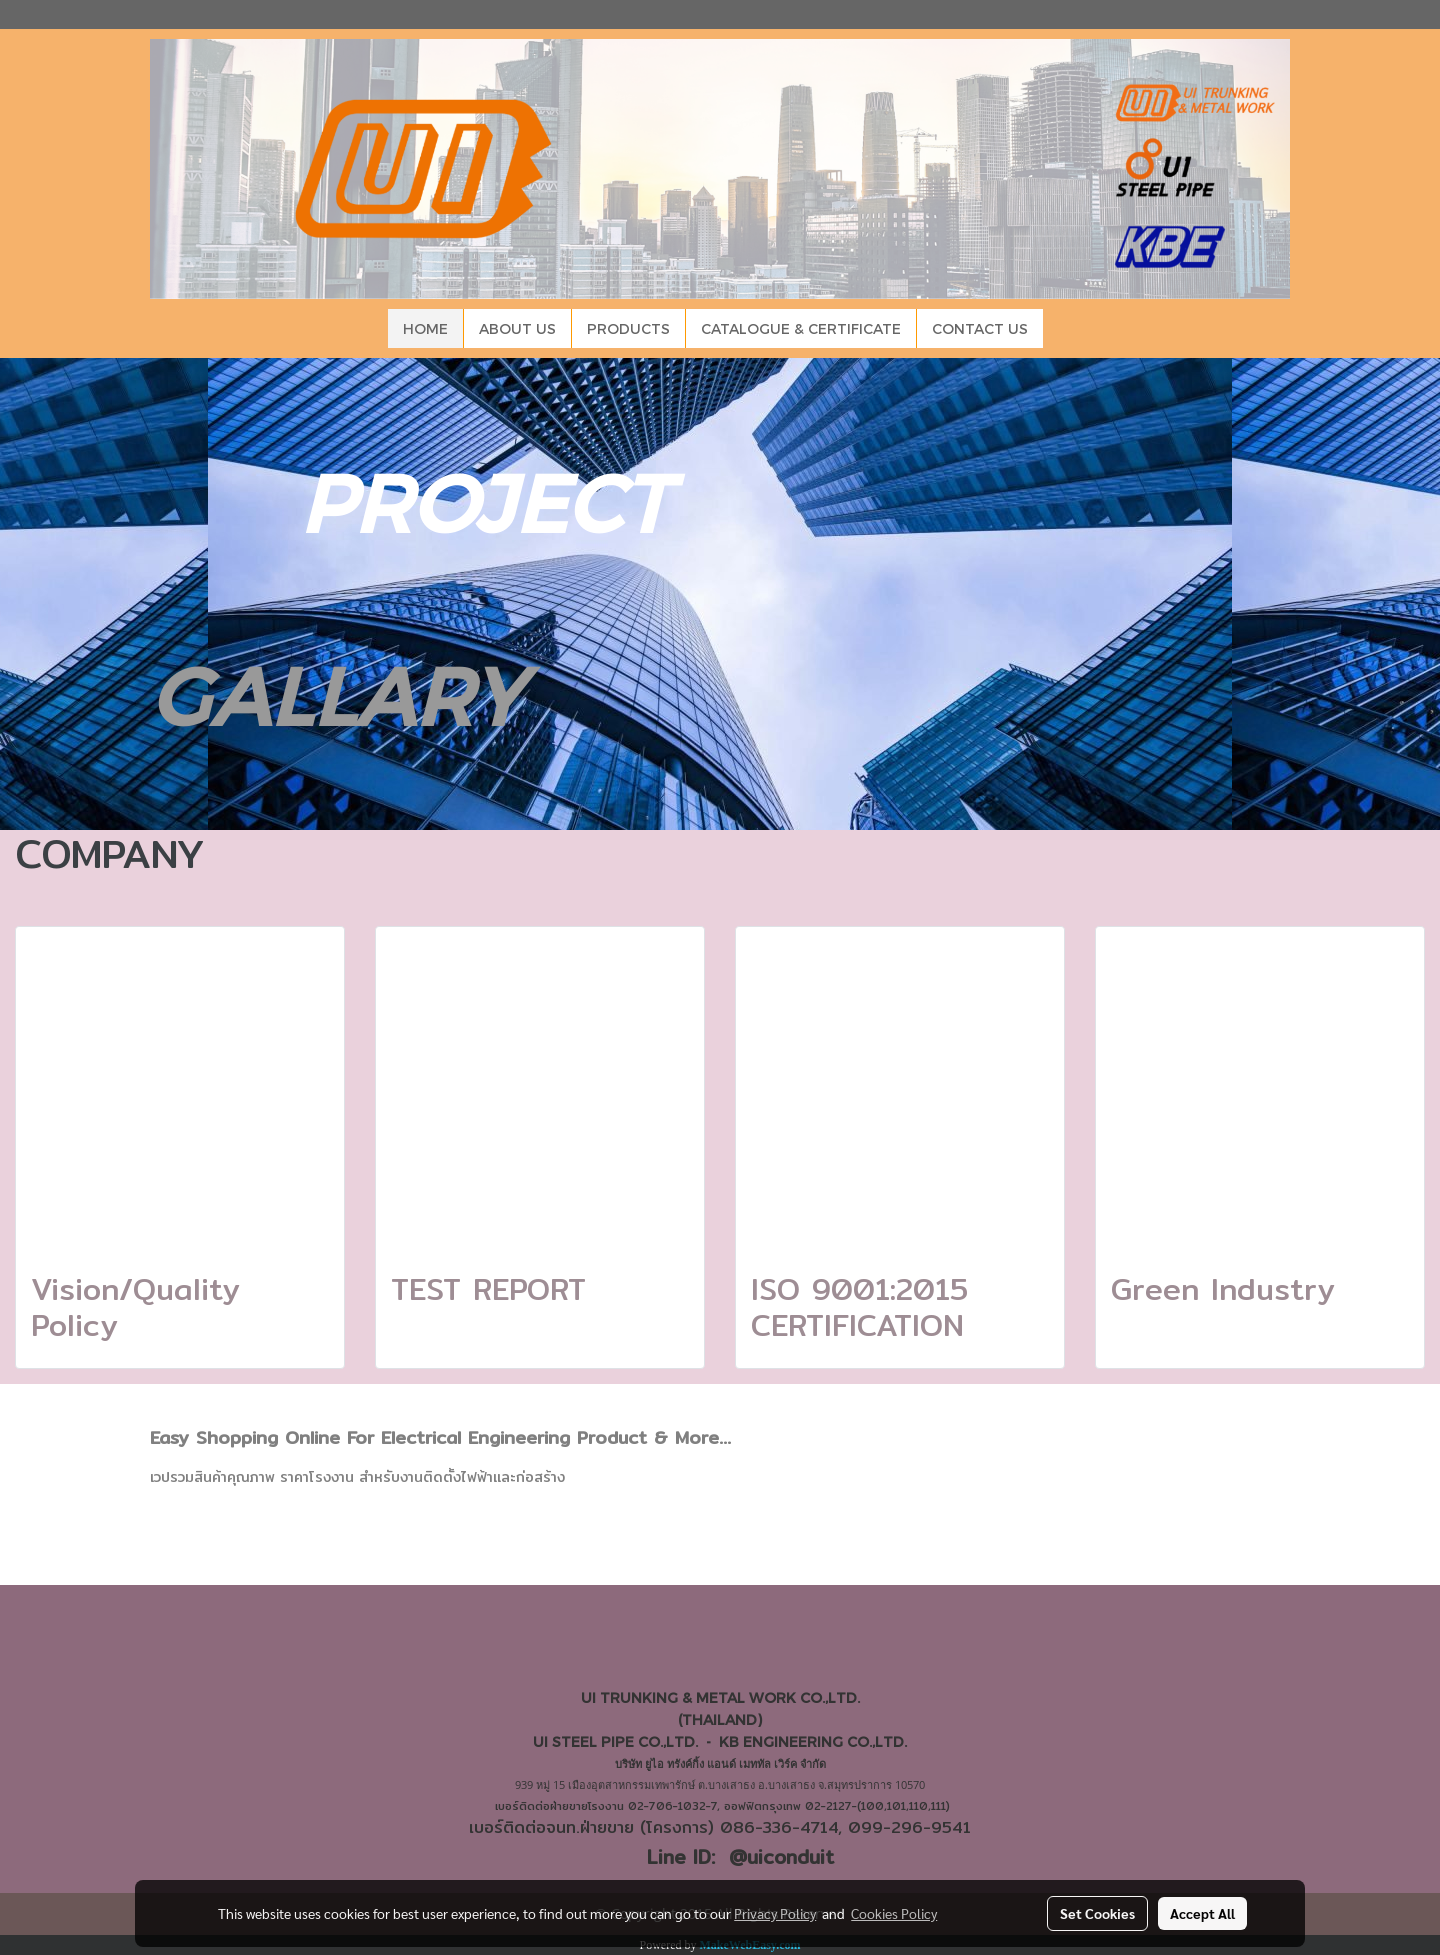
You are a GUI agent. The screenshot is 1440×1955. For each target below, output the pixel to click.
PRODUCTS (628, 328)
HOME (425, 328)
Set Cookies (1097, 1913)
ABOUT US (517, 328)
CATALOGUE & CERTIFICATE (801, 328)
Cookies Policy (894, 1913)
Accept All (1202, 1913)
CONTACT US (980, 328)
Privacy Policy (775, 1913)
